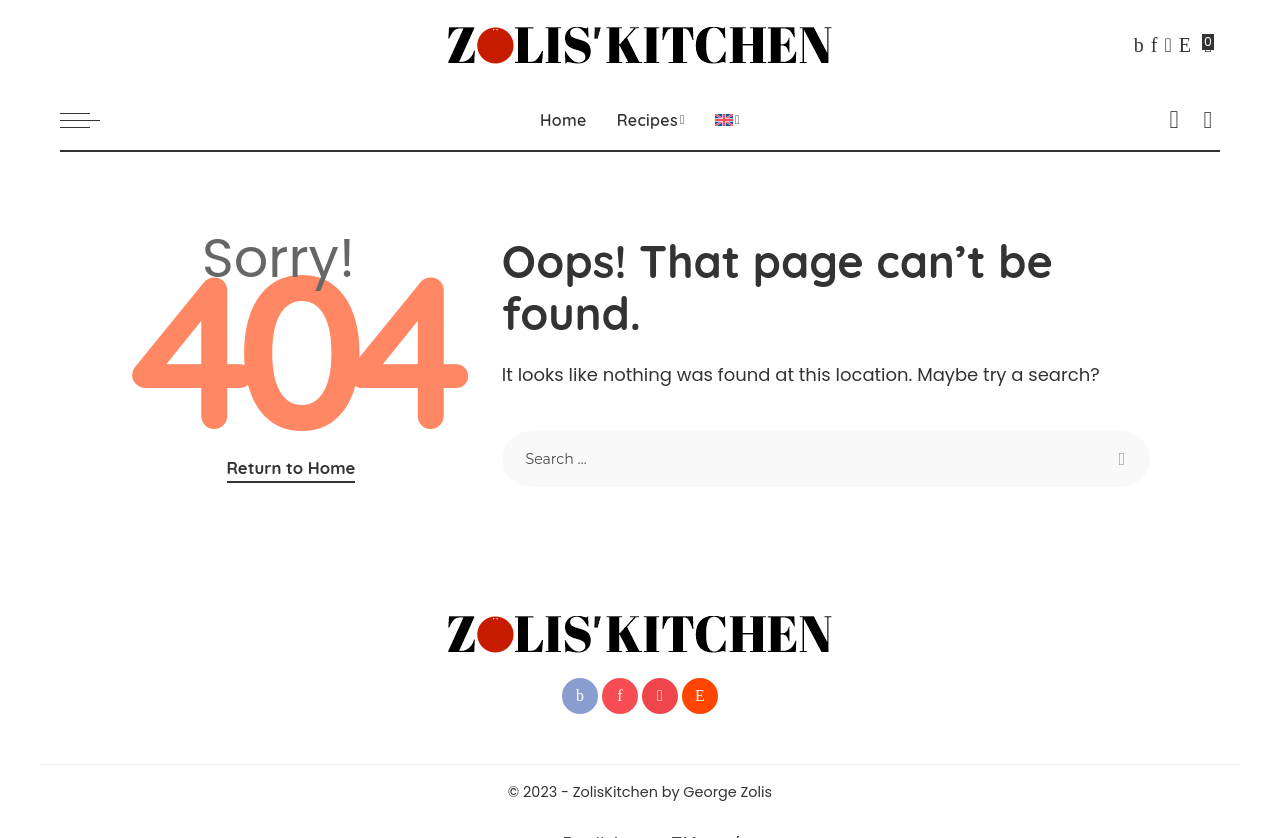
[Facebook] (1139, 45)
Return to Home (291, 467)
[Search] (1208, 120)
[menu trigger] (90, 120)
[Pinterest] (1154, 45)
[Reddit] (1185, 45)
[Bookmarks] (1209, 45)
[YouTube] (1167, 45)
